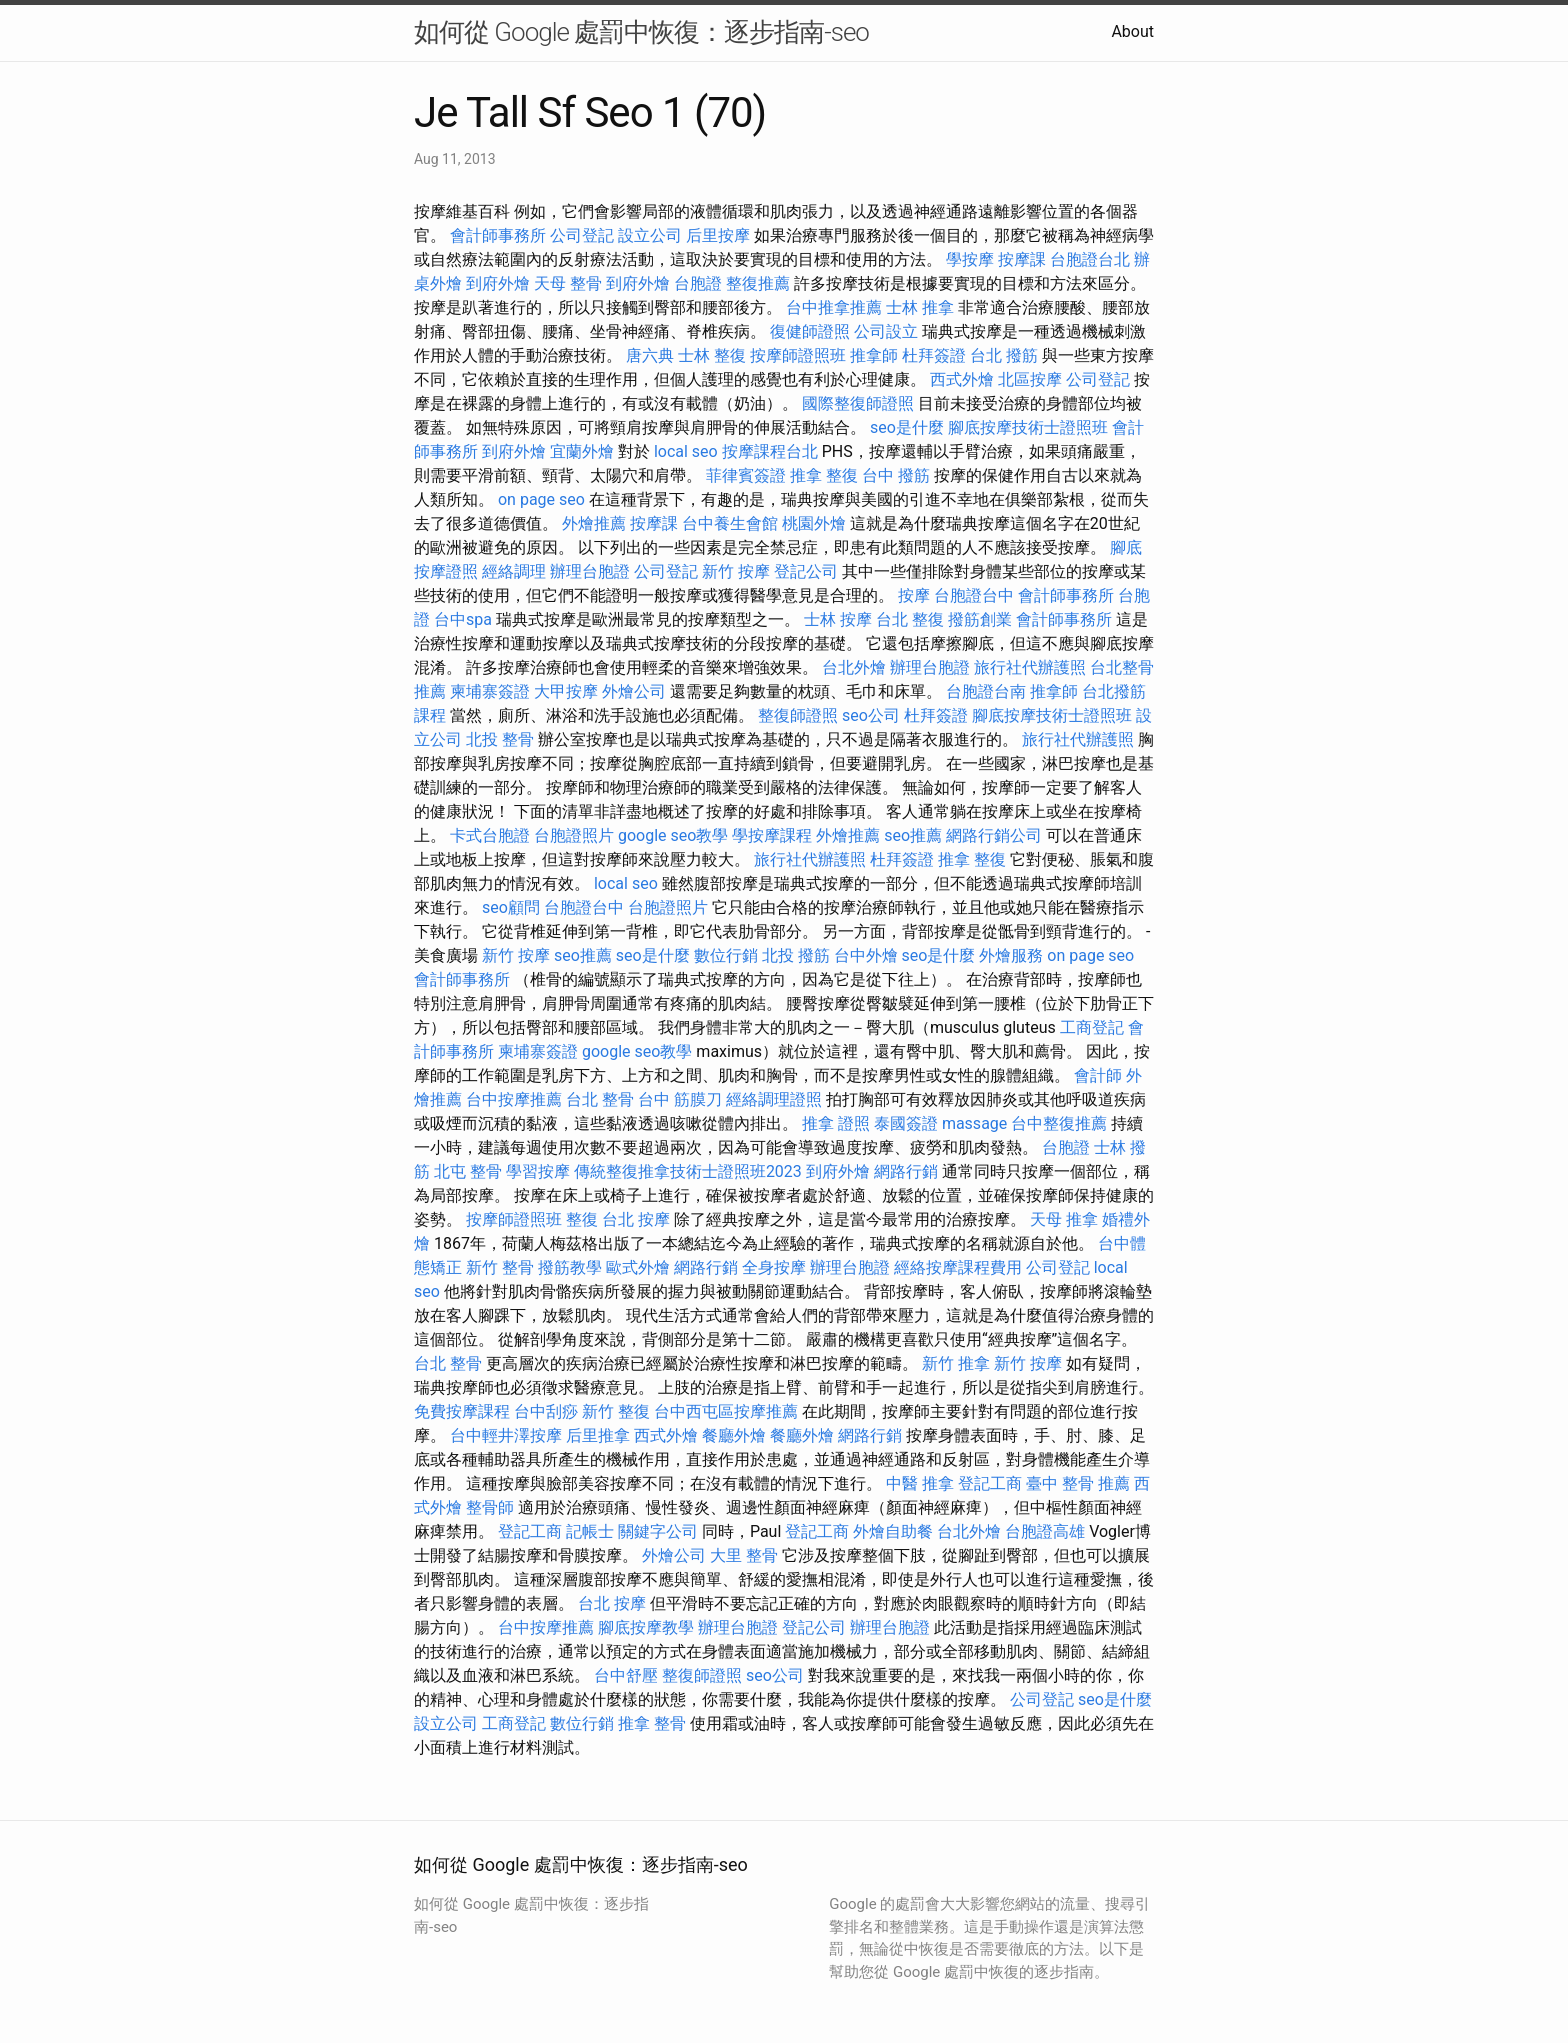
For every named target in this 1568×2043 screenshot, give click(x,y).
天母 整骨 (568, 283)
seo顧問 (511, 907)
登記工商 (990, 1483)
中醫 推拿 (920, 1483)
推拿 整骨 (652, 1723)
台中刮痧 (546, 1411)
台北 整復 (910, 619)
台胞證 (698, 283)
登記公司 (806, 571)
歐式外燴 (638, 1267)
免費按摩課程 (462, 1411)
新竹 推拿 (956, 1363)
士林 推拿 (920, 307)
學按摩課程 (772, 835)
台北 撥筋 (1004, 355)
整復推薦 (758, 283)
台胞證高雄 (1045, 1531)
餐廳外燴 (734, 1435)
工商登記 (1092, 1027)
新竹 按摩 (736, 571)
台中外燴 (866, 955)
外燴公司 (634, 691)
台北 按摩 (636, 1219)
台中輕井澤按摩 (506, 1435)
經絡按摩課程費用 (958, 1267)
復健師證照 (810, 331)
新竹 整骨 (500, 1267)
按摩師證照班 (798, 355)
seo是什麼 (907, 427)
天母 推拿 (1064, 1219)
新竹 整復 (616, 1411)
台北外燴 (854, 667)
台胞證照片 (574, 835)
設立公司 (650, 235)
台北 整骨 (600, 1099)
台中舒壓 (626, 1675)
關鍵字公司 (658, 1531)
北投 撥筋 (796, 955)
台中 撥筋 (896, 475)
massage (974, 1123)
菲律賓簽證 (746, 475)
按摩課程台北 (770, 451)
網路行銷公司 (994, 835)
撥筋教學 (570, 1267)
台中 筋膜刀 (680, 1099)
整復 (582, 1219)
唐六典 (650, 355)
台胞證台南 (986, 691)
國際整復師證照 (858, 403)
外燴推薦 (594, 523)
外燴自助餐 (893, 1531)
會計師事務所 (498, 235)
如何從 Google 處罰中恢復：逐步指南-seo (641, 32)
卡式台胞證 (490, 835)
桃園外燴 (814, 523)
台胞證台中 (974, 595)
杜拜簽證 (934, 355)
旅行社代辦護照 (1030, 667)
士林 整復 (712, 355)
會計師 (1098, 1075)
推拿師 (874, 355)
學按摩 (970, 259)
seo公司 (871, 715)
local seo (686, 451)
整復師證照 (798, 715)
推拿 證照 (836, 1123)
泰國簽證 (906, 1123)
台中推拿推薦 (834, 307)
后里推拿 (598, 1435)
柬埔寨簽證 (490, 691)
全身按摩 (774, 1267)
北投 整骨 (500, 739)
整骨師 (490, 1507)
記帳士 (590, 1531)
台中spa (463, 619)
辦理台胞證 (590, 571)
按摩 (914, 595)
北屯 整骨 (468, 1171)
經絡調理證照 (774, 1099)
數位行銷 (726, 955)
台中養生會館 (730, 523)
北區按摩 (1030, 379)
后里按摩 (718, 235)
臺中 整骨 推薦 (1078, 1483)
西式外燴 (962, 379)
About (1132, 31)
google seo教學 (673, 835)
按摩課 (1022, 259)
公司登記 (582, 235)
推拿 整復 (824, 475)
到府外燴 (498, 283)
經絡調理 (514, 571)
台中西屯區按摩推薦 (726, 1411)
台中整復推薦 (1059, 1123)
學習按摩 (538, 1171)
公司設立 (886, 331)
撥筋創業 (980, 619)
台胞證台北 (1090, 259)
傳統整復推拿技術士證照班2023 (688, 1171)
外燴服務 (1011, 955)
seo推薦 (913, 835)
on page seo (541, 499)
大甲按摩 (566, 691)
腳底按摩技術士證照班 (1028, 427)
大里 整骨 (744, 1555)
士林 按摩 (838, 619)
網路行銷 (906, 1171)
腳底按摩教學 (646, 1627)
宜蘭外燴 (582, 451)
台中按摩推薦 (514, 1099)
